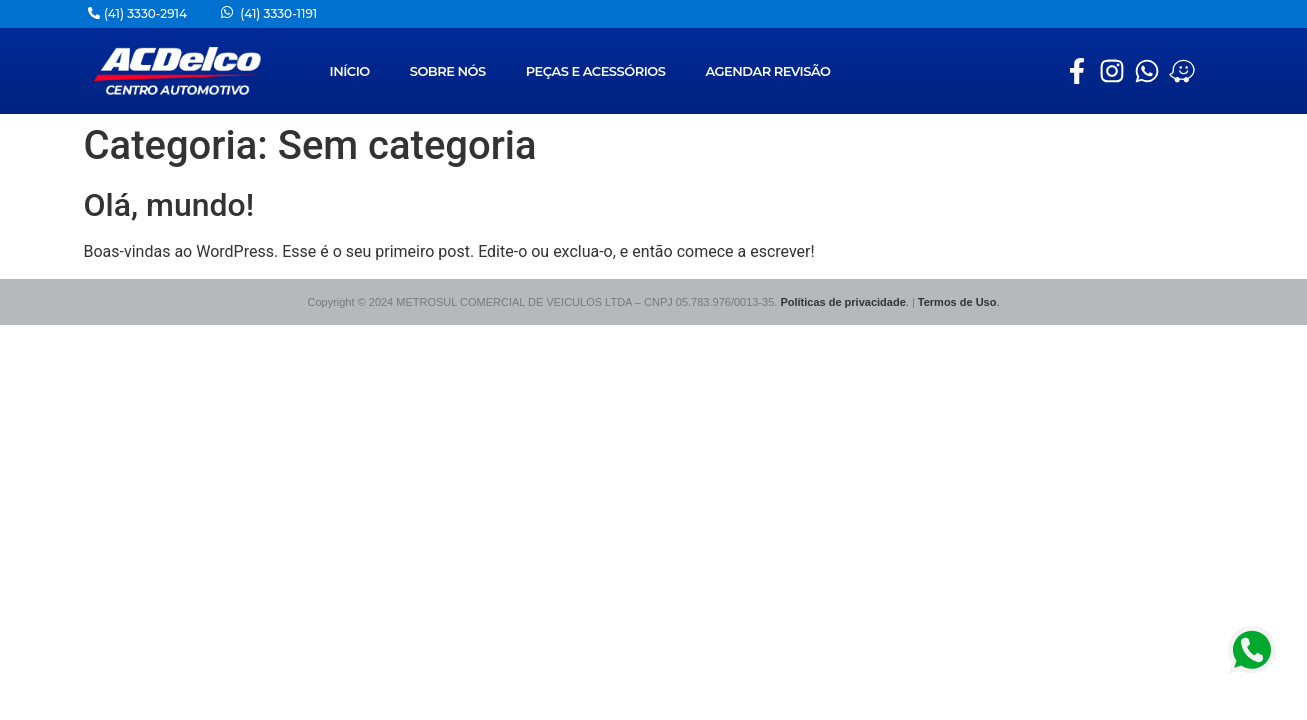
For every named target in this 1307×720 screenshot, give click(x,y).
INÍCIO (349, 71)
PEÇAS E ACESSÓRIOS (596, 71)
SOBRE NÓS (448, 71)
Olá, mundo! (169, 205)
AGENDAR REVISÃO (767, 71)
